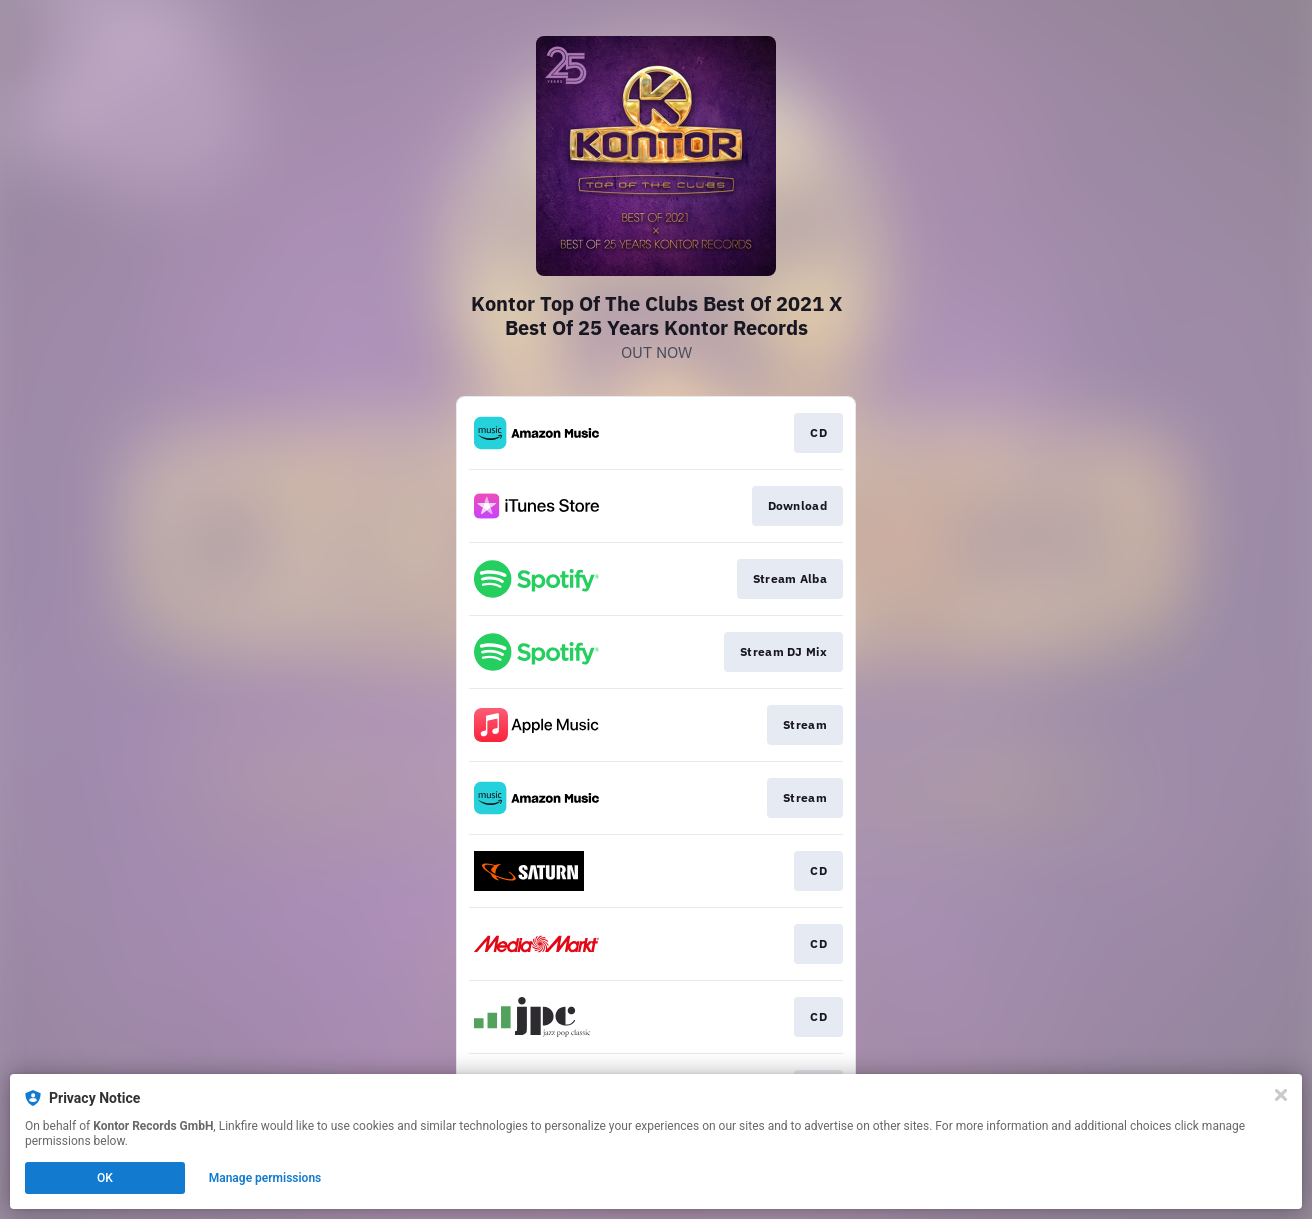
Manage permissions (265, 1178)
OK (105, 1178)
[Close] (1281, 1095)
